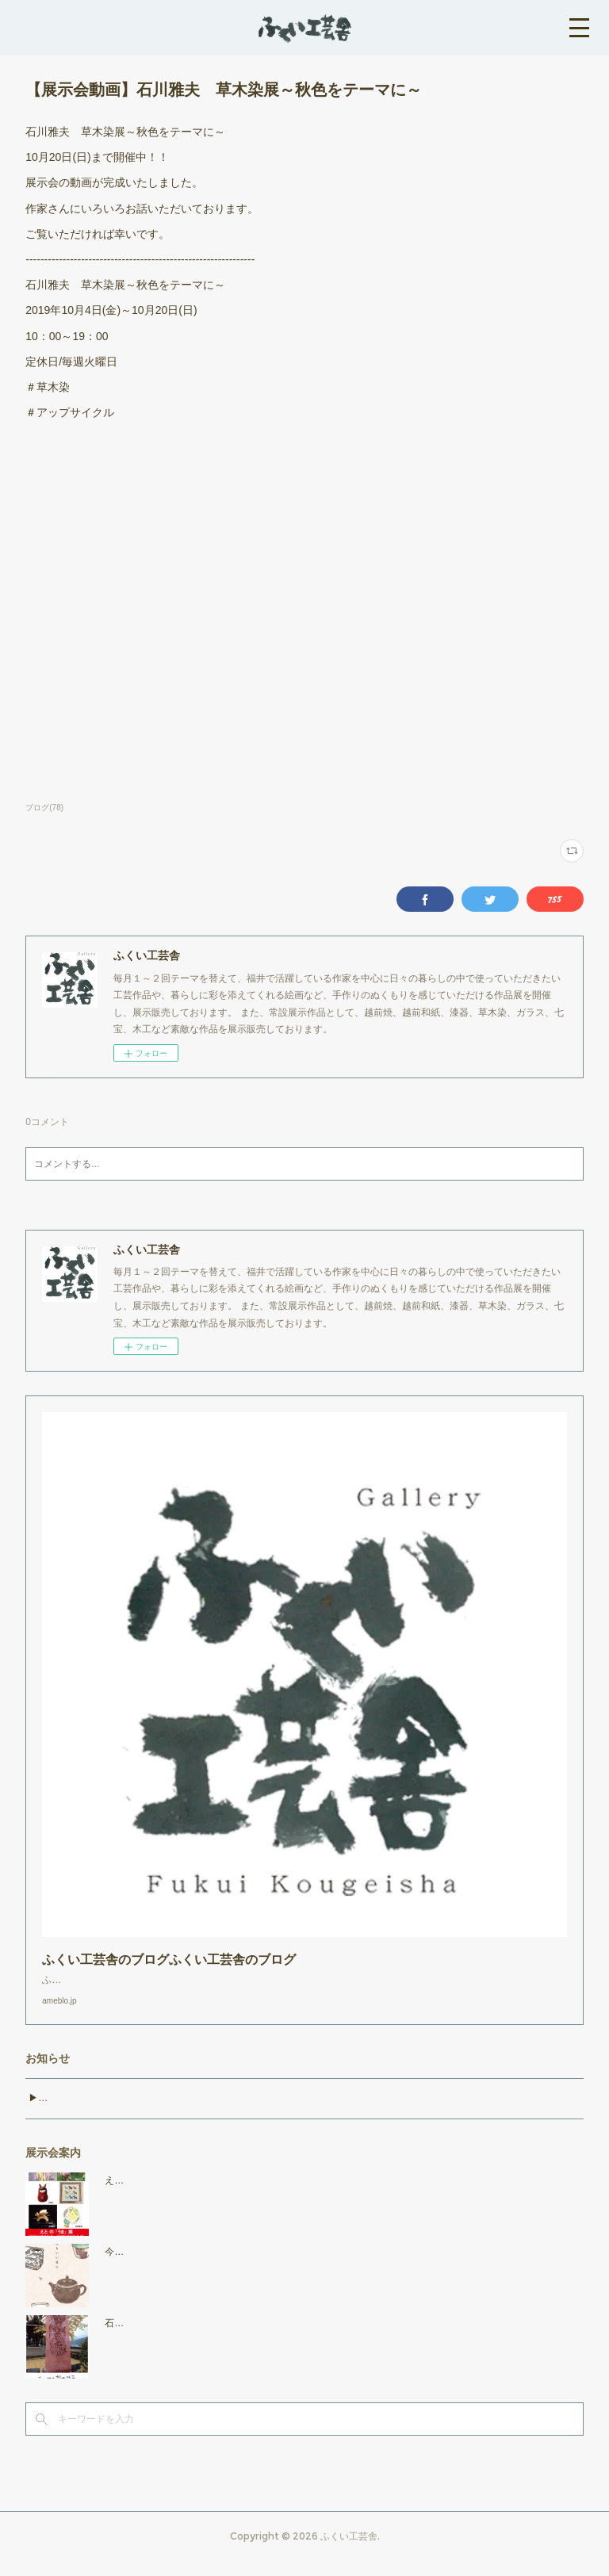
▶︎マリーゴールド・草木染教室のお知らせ (119, 2113)
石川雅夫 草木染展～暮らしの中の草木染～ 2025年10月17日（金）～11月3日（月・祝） (305, 2338)
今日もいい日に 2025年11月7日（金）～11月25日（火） (233, 2267)
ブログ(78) (44, 807)
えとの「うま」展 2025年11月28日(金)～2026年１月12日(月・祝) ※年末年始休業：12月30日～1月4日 (333, 2196)
